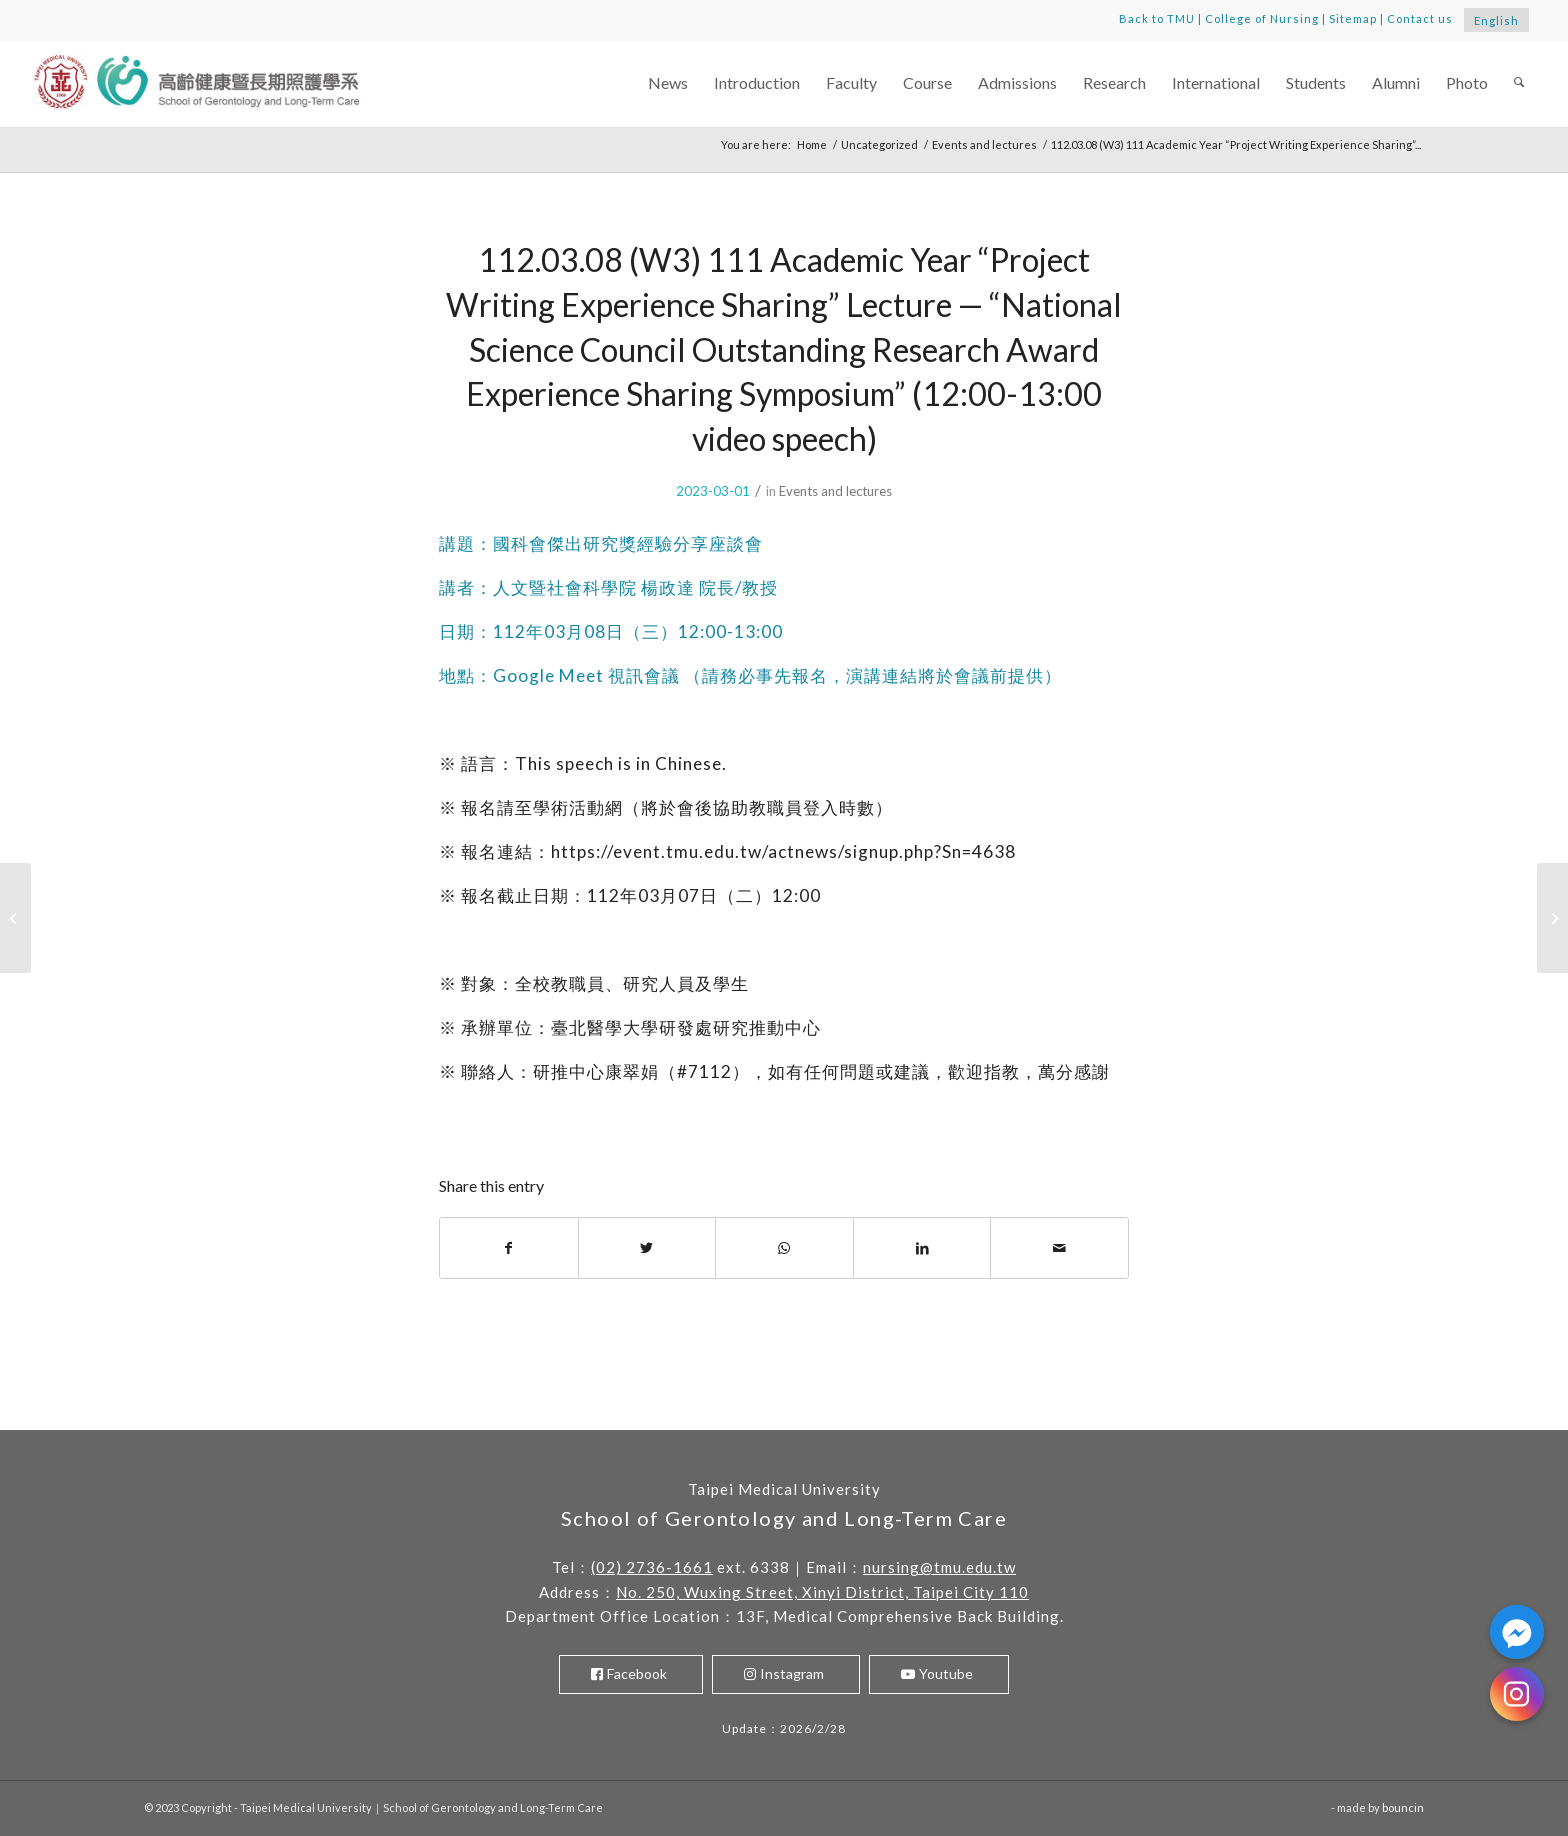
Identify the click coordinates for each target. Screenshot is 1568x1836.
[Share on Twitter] (647, 1248)
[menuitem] (668, 83)
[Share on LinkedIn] (922, 1248)
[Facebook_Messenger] (1517, 1632)
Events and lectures (835, 491)
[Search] (1519, 83)
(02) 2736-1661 (652, 1567)
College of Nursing (1262, 18)
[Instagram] (1517, 1694)
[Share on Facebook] (509, 1248)
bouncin (1403, 1807)
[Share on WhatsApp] (784, 1248)
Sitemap (1353, 18)
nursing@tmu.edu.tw (939, 1567)
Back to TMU (1157, 18)
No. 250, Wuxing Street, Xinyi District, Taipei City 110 (822, 1592)
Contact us (1420, 18)
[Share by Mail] (1059, 1248)
